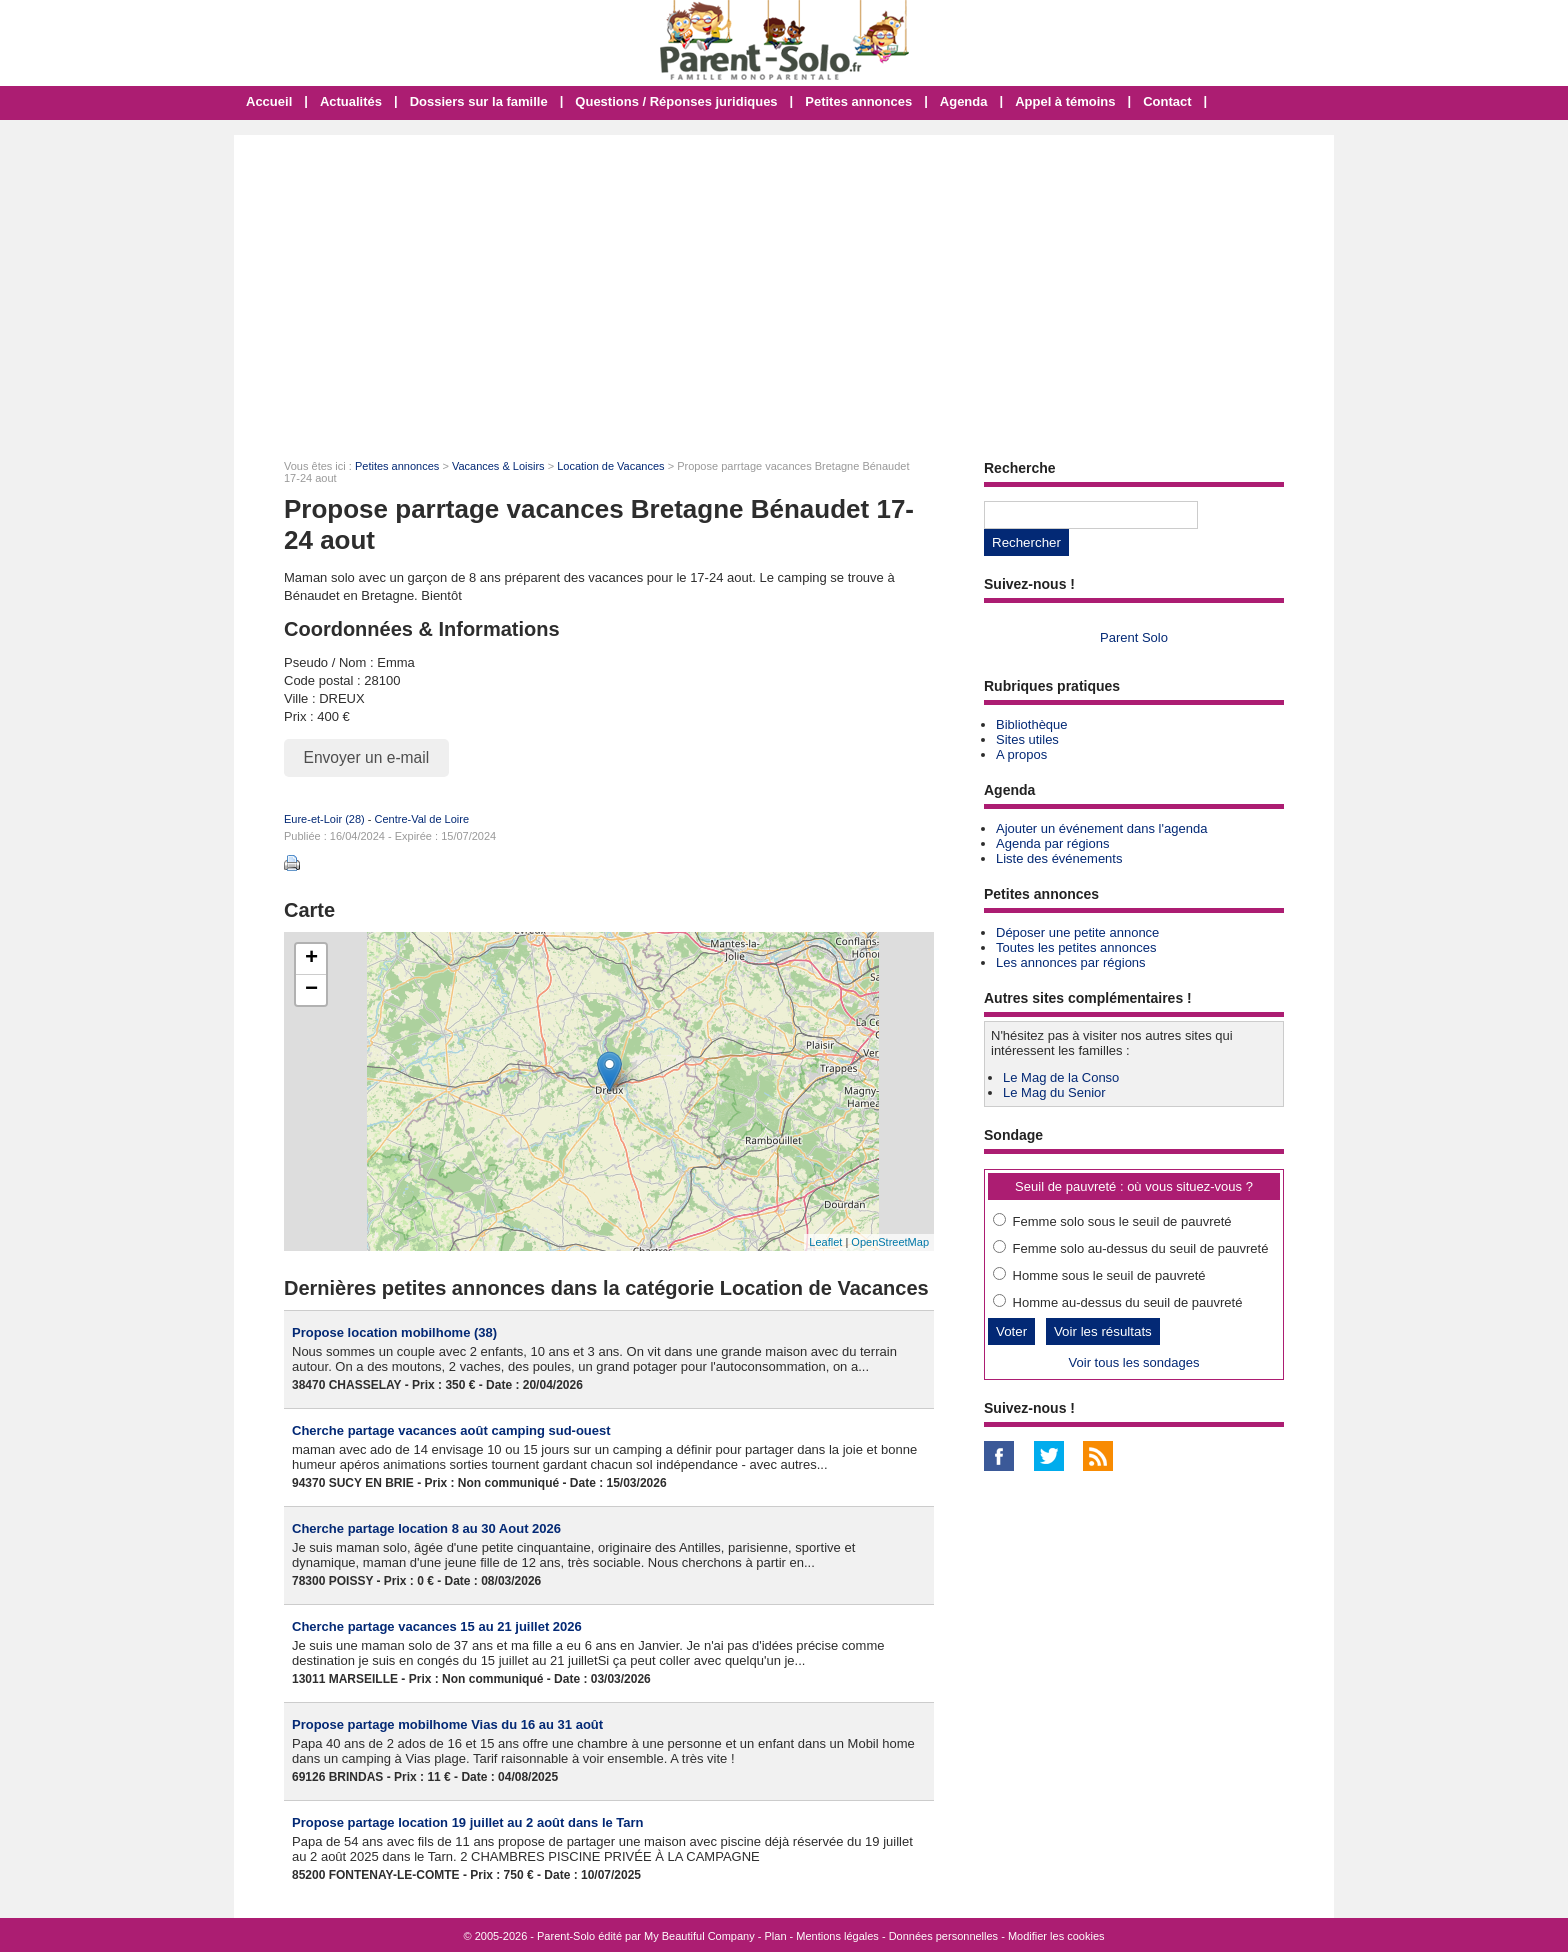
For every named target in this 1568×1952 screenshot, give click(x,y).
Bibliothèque (1032, 724)
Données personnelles (943, 1936)
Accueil (269, 101)
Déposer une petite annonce (1077, 932)
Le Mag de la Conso (1061, 1077)
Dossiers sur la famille (479, 101)
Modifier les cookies (1056, 1936)
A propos (1021, 754)
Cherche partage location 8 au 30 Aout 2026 (426, 1528)
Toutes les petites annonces (1076, 947)
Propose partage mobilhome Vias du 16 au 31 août (447, 1724)
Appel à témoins (1065, 101)
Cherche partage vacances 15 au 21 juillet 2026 (437, 1626)
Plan (776, 1936)
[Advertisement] (784, 285)
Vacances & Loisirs (498, 466)
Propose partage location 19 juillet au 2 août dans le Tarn (468, 1822)
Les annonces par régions (1071, 962)
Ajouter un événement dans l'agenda (1101, 828)
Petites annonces (858, 101)
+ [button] (311, 959)
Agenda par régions (1052, 843)
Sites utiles (1027, 739)
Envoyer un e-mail (367, 757)
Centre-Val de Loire (421, 819)
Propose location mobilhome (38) (394, 1332)
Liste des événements (1059, 858)
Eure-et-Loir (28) (324, 819)
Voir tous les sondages (1134, 1362)
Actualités (351, 101)
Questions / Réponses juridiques (676, 101)
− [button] (311, 990)
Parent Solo (1134, 637)
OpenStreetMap (890, 1242)
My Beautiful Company (699, 1936)
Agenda (964, 101)
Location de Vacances (610, 466)
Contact (1167, 101)
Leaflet (825, 1242)
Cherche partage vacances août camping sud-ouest (451, 1430)
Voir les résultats (1103, 1331)
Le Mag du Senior (1054, 1092)
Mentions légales (837, 1936)
